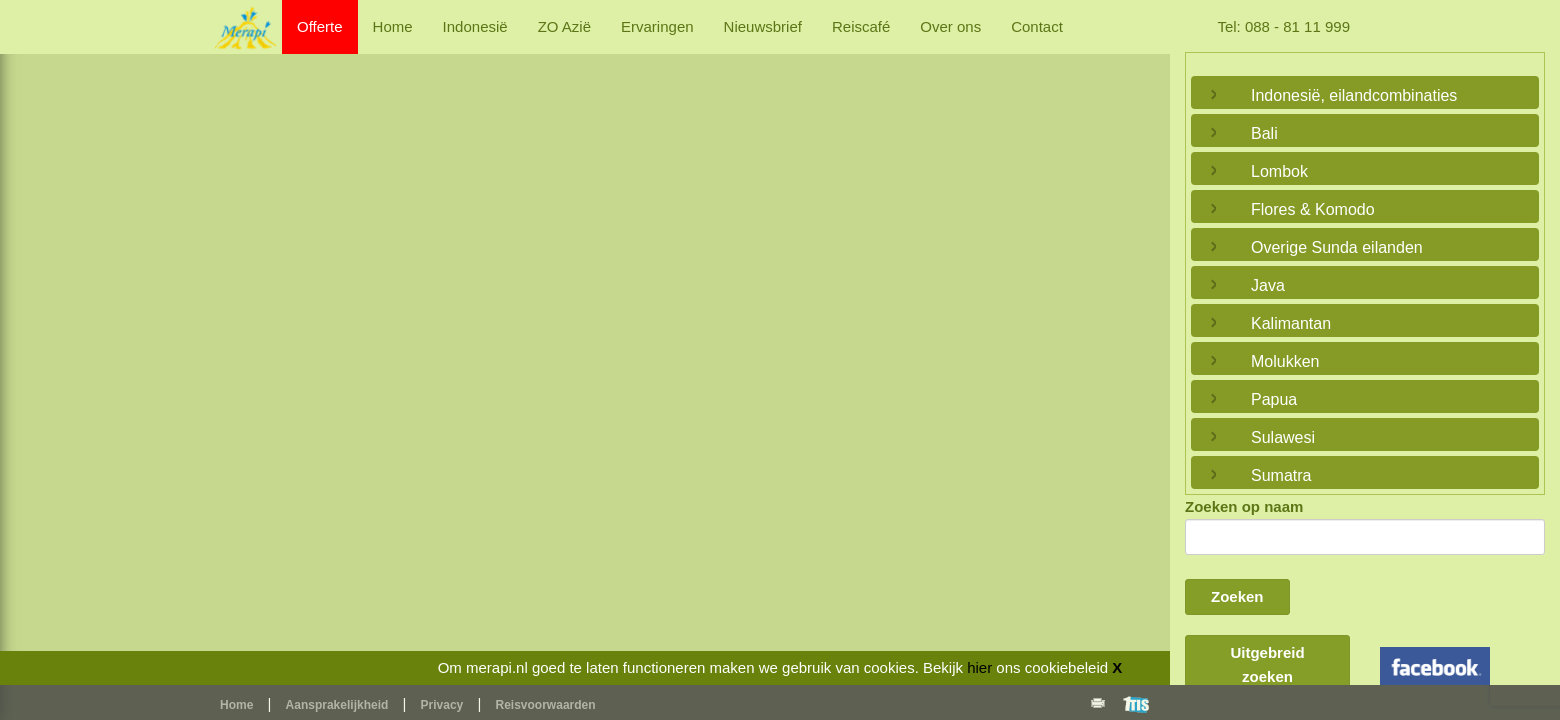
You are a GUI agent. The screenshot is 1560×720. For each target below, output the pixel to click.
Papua (1274, 399)
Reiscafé (861, 26)
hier (979, 667)
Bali (1264, 133)
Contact (1037, 26)
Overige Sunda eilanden (1337, 247)
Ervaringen (657, 26)
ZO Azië (564, 26)
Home (393, 26)
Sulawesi (1283, 437)
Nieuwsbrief (763, 26)
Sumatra (1281, 475)
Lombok (1279, 171)
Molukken (1285, 361)
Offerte (320, 26)
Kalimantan (1291, 323)
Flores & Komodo (1313, 209)
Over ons (950, 26)
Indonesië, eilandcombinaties (1354, 95)
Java (1268, 285)
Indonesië (475, 26)
